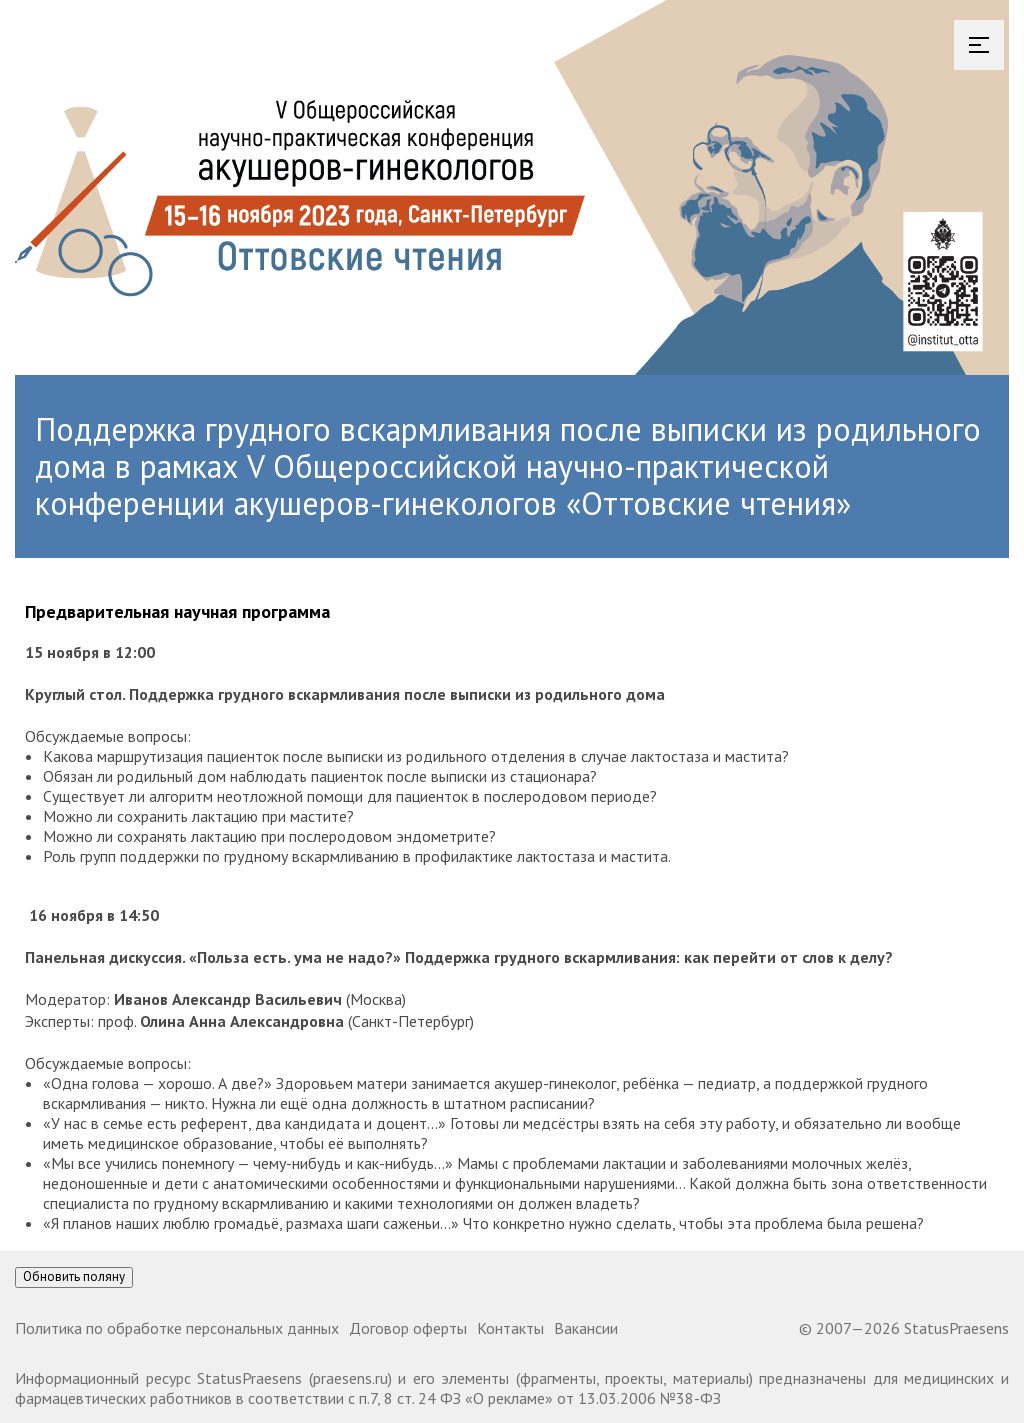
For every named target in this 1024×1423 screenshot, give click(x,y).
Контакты (510, 1328)
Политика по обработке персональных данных (177, 1328)
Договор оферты (408, 1328)
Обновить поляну (74, 1276)
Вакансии (586, 1328)
